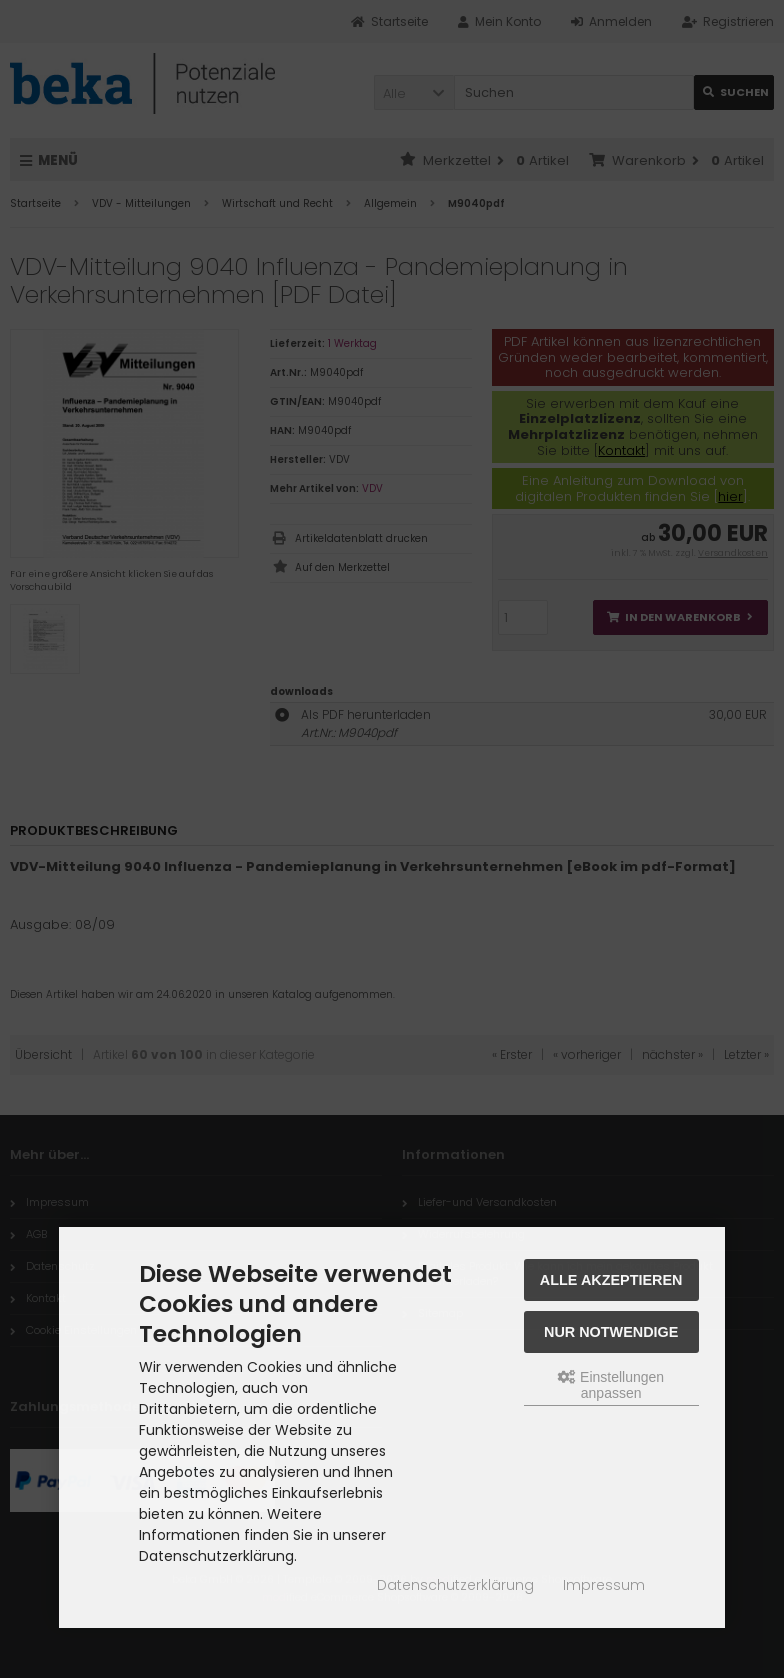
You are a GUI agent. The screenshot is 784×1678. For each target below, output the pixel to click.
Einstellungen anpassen (611, 1385)
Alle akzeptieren (611, 1280)
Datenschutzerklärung (455, 1585)
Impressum (604, 1585)
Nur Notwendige (611, 1332)
